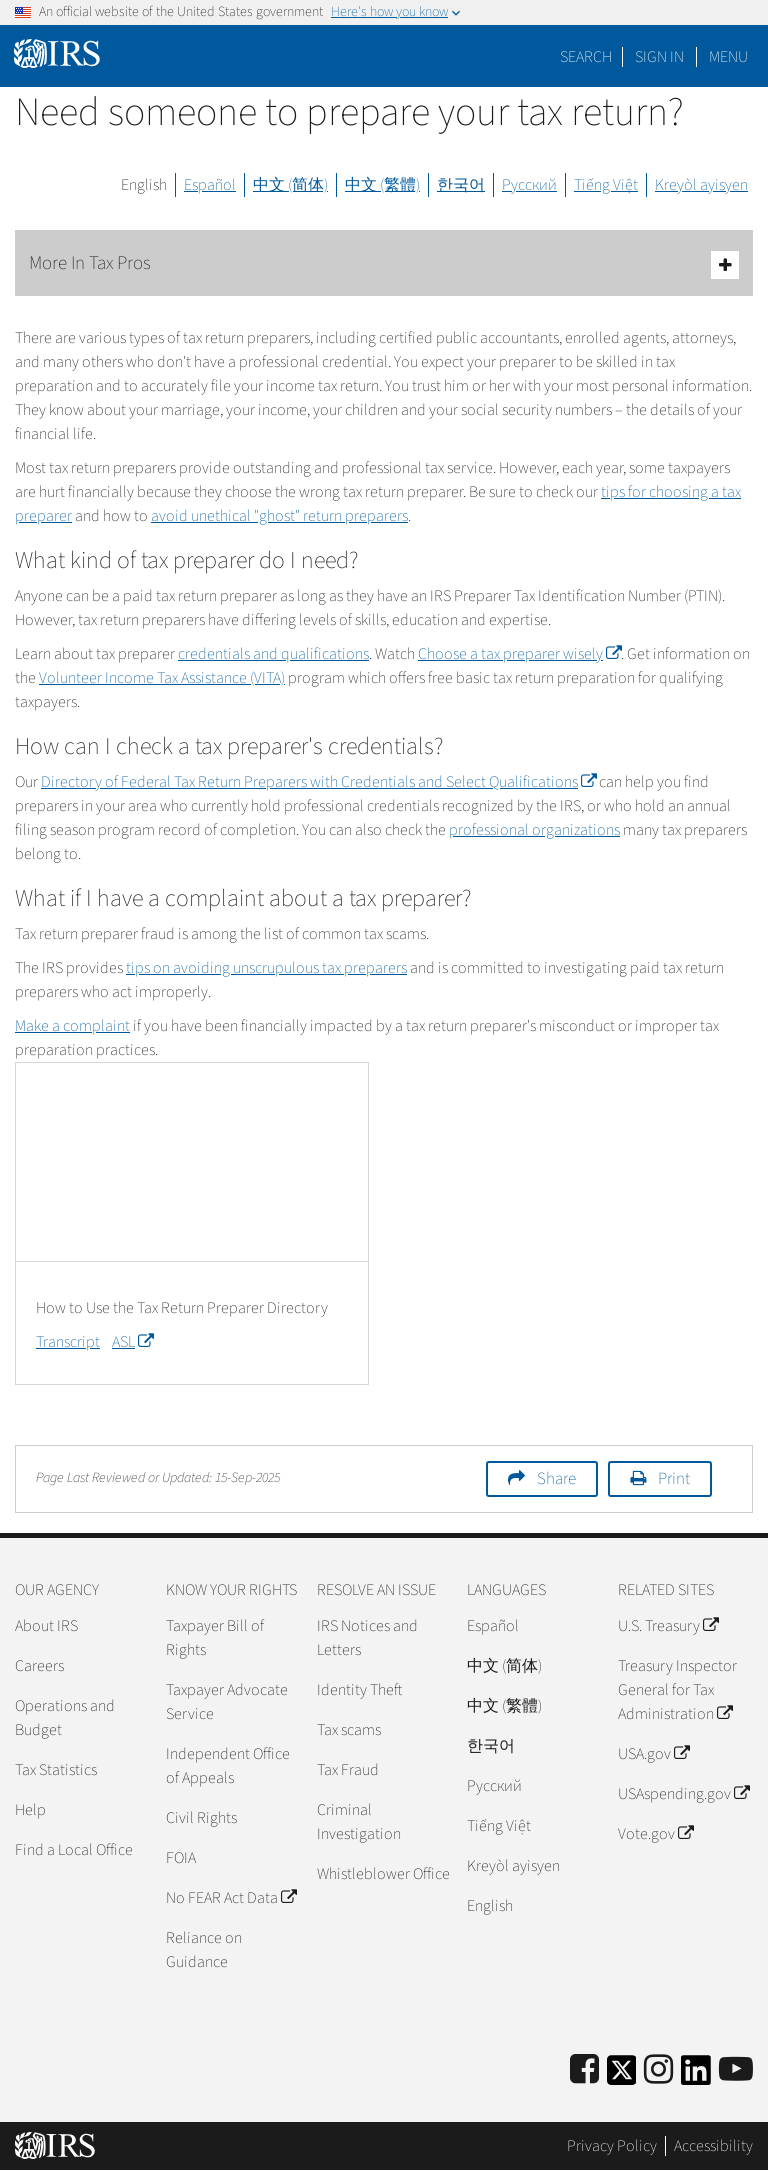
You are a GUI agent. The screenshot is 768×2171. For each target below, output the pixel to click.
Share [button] (556, 1479)
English (144, 185)
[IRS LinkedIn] (696, 2076)
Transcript (68, 1342)
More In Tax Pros (384, 264)
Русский (529, 185)
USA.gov (653, 1754)
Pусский (494, 1786)
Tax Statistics (56, 1770)
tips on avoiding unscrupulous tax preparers (266, 968)
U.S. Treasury (668, 1626)
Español (210, 185)
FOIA (181, 1858)
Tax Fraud (348, 1770)
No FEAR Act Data (231, 1898)
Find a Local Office (74, 1850)
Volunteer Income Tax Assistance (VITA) (162, 678)
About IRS (46, 1626)
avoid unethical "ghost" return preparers (279, 516)
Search (586, 57)
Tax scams (349, 1730)
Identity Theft (359, 1690)
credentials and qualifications (273, 654)
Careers (39, 1666)
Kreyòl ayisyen (701, 185)
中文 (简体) (290, 185)
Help (30, 1810)
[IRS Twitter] (622, 2076)
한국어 (461, 185)
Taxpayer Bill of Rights (215, 1638)
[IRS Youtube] (736, 2070)
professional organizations (534, 830)
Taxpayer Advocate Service (227, 1702)
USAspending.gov (683, 1794)
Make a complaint (72, 1026)
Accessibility (713, 2146)
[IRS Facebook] (584, 2070)
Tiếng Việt (606, 185)
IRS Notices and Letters (367, 1638)
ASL (132, 1342)
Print (674, 1479)
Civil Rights (201, 1818)
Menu (728, 57)
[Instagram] (658, 2070)
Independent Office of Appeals (228, 1766)
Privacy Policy (612, 2146)
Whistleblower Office (383, 1874)
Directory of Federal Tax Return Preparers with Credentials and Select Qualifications (318, 782)
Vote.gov (655, 1834)
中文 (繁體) (382, 185)
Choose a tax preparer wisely (519, 654)
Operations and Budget (65, 1718)
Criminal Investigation (359, 1822)
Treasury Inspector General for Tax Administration (677, 1690)
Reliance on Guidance (204, 1950)
